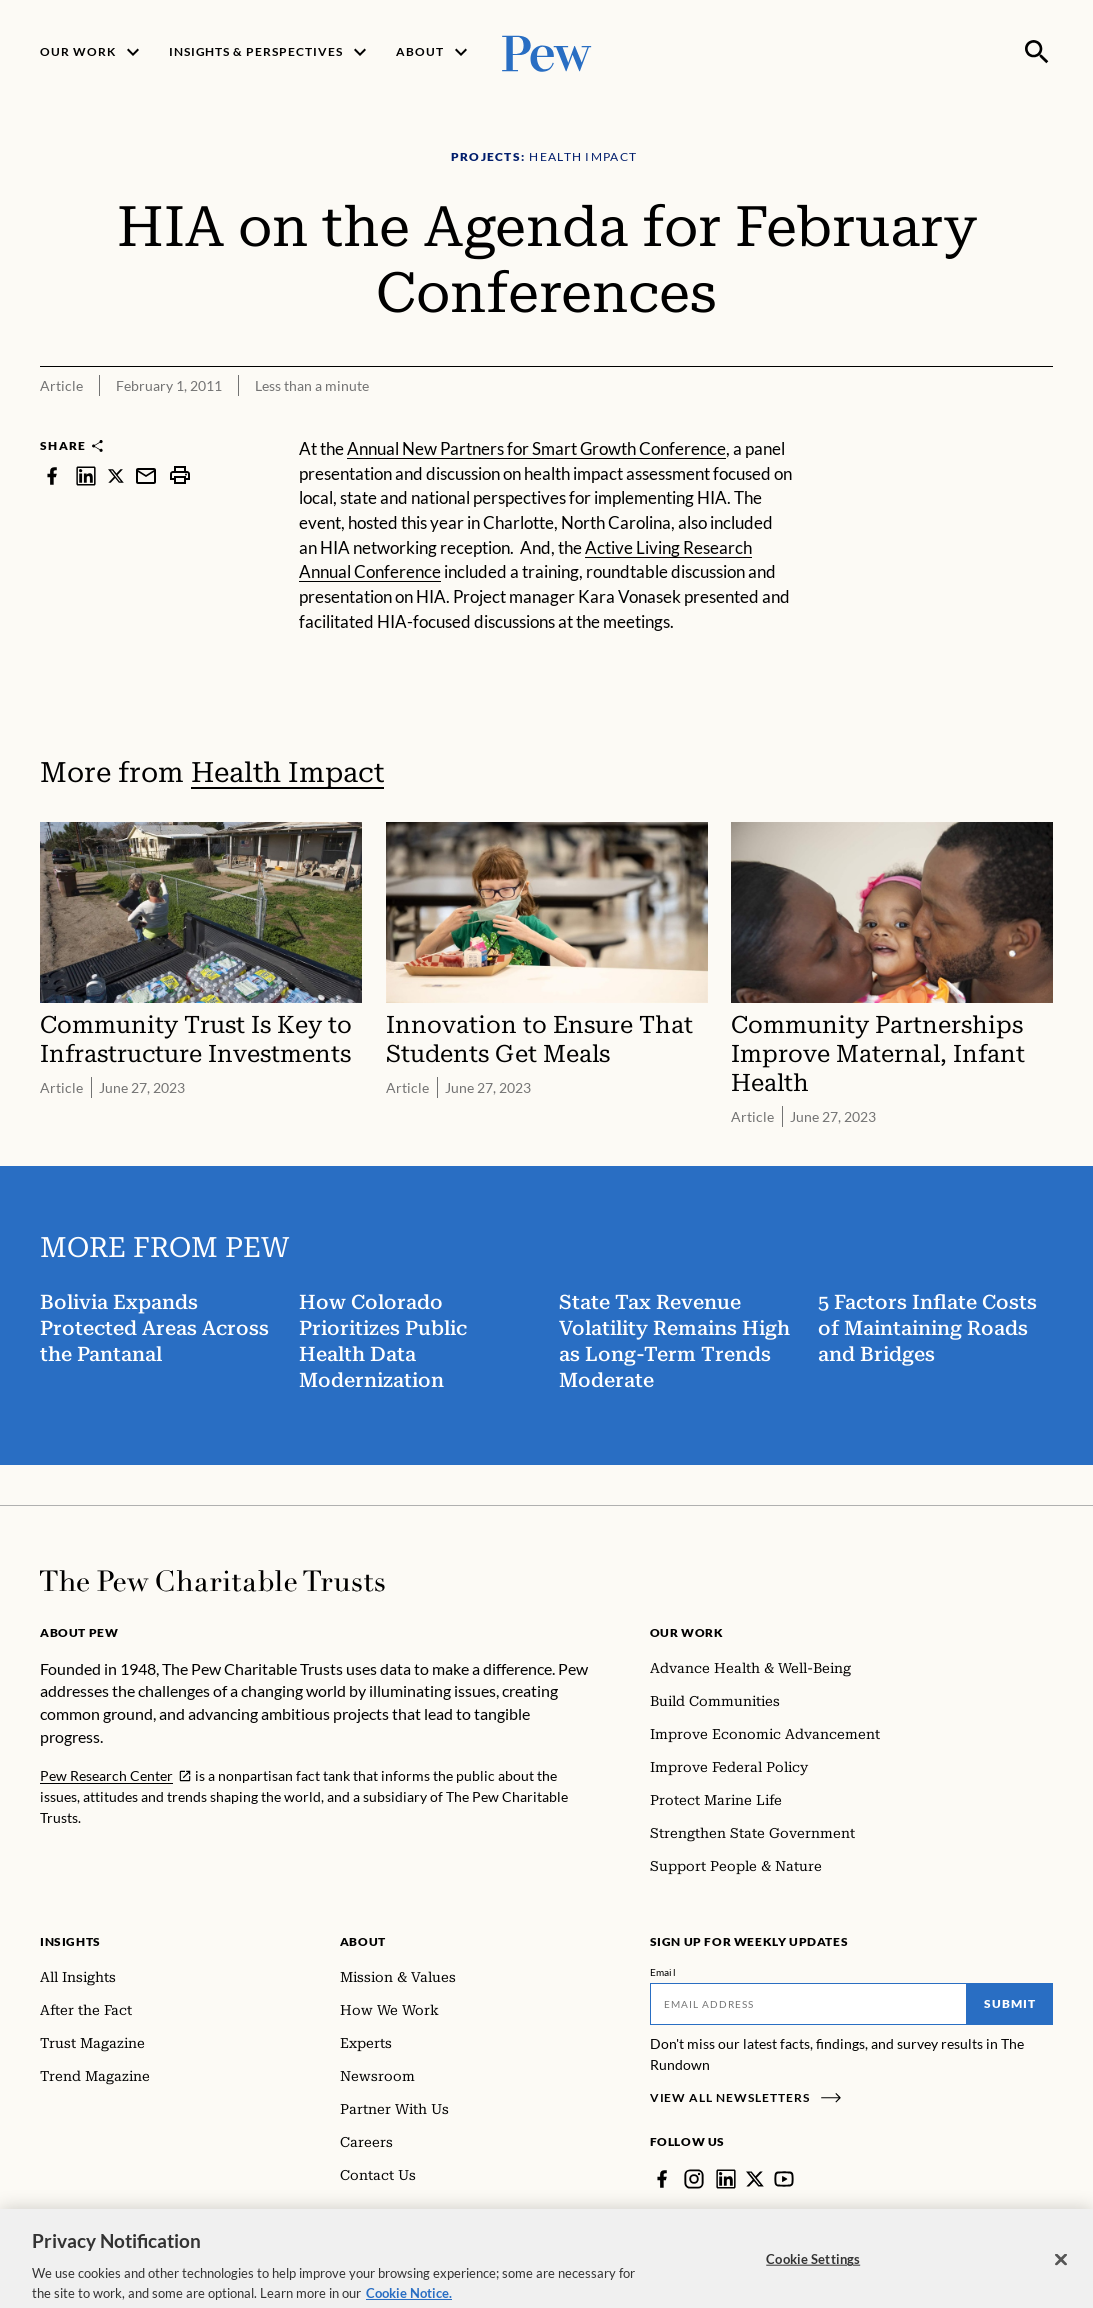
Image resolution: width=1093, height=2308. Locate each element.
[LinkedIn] (726, 2179)
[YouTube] (784, 2179)
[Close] (1061, 2282)
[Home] (212, 1581)
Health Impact (287, 772)
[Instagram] (694, 2179)
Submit (1010, 2003)
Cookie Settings (813, 2281)
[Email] (809, 2004)
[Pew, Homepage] (547, 51)
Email (663, 1972)
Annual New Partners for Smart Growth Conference (536, 448)
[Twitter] (755, 2179)
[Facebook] (662, 2179)
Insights (70, 1941)
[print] (180, 475)
